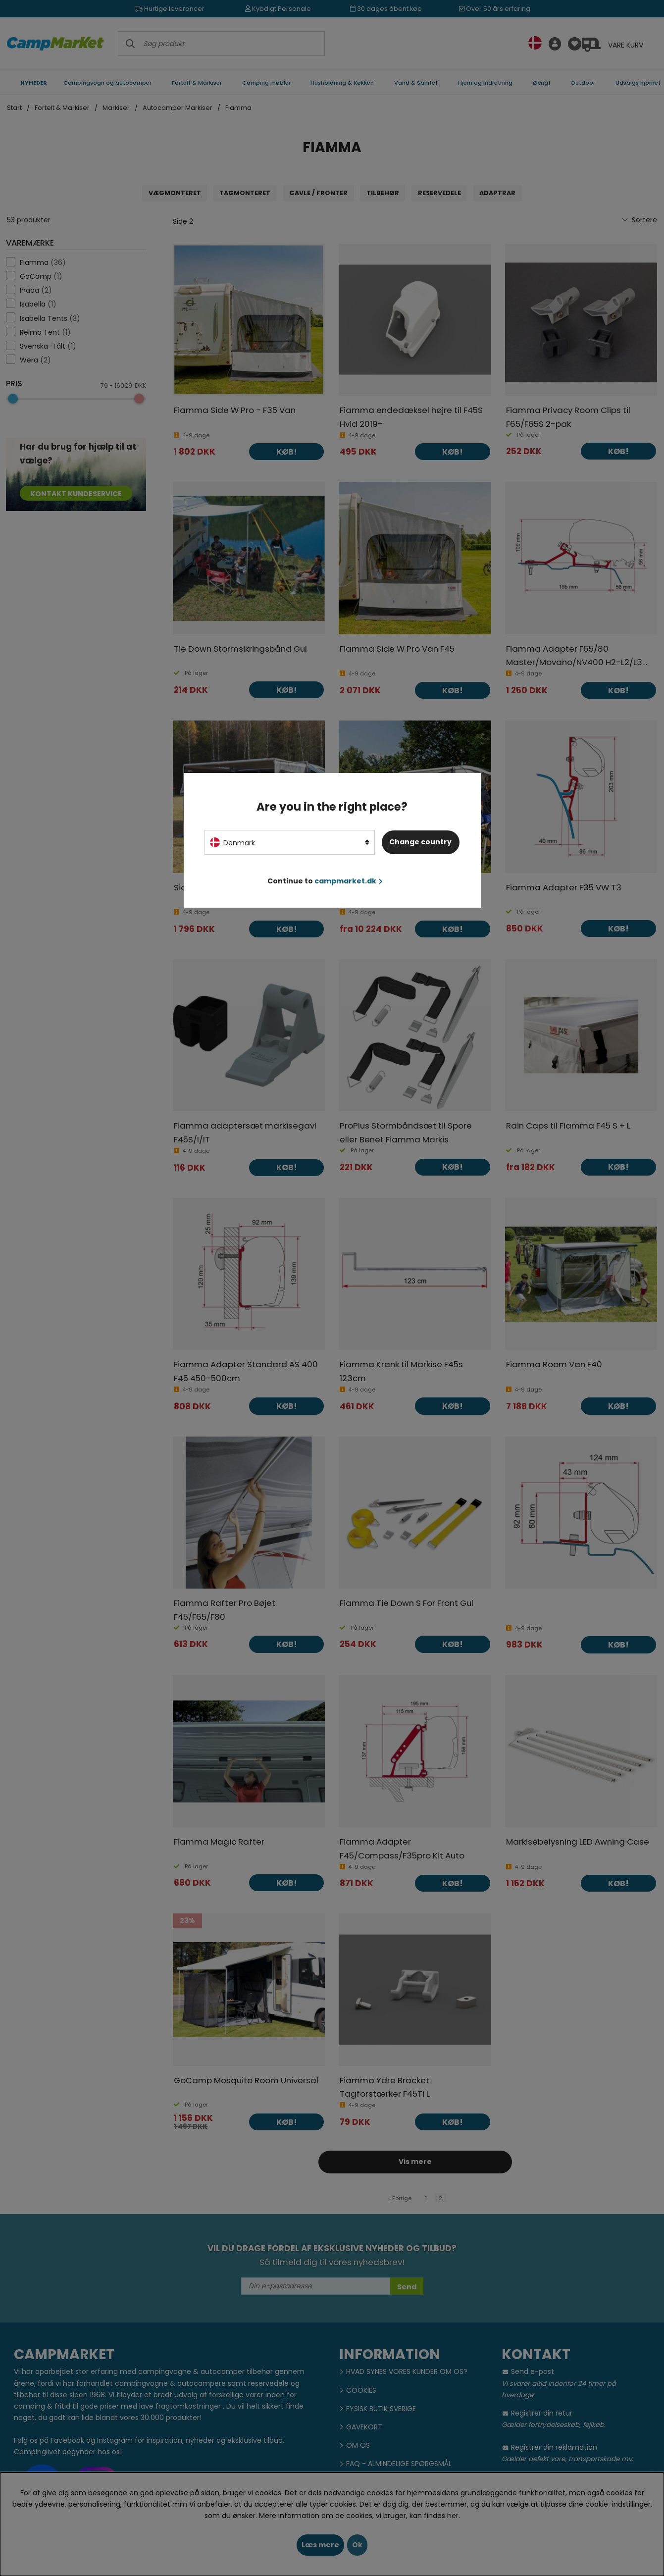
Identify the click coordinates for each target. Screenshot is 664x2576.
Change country (420, 842)
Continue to (325, 881)
